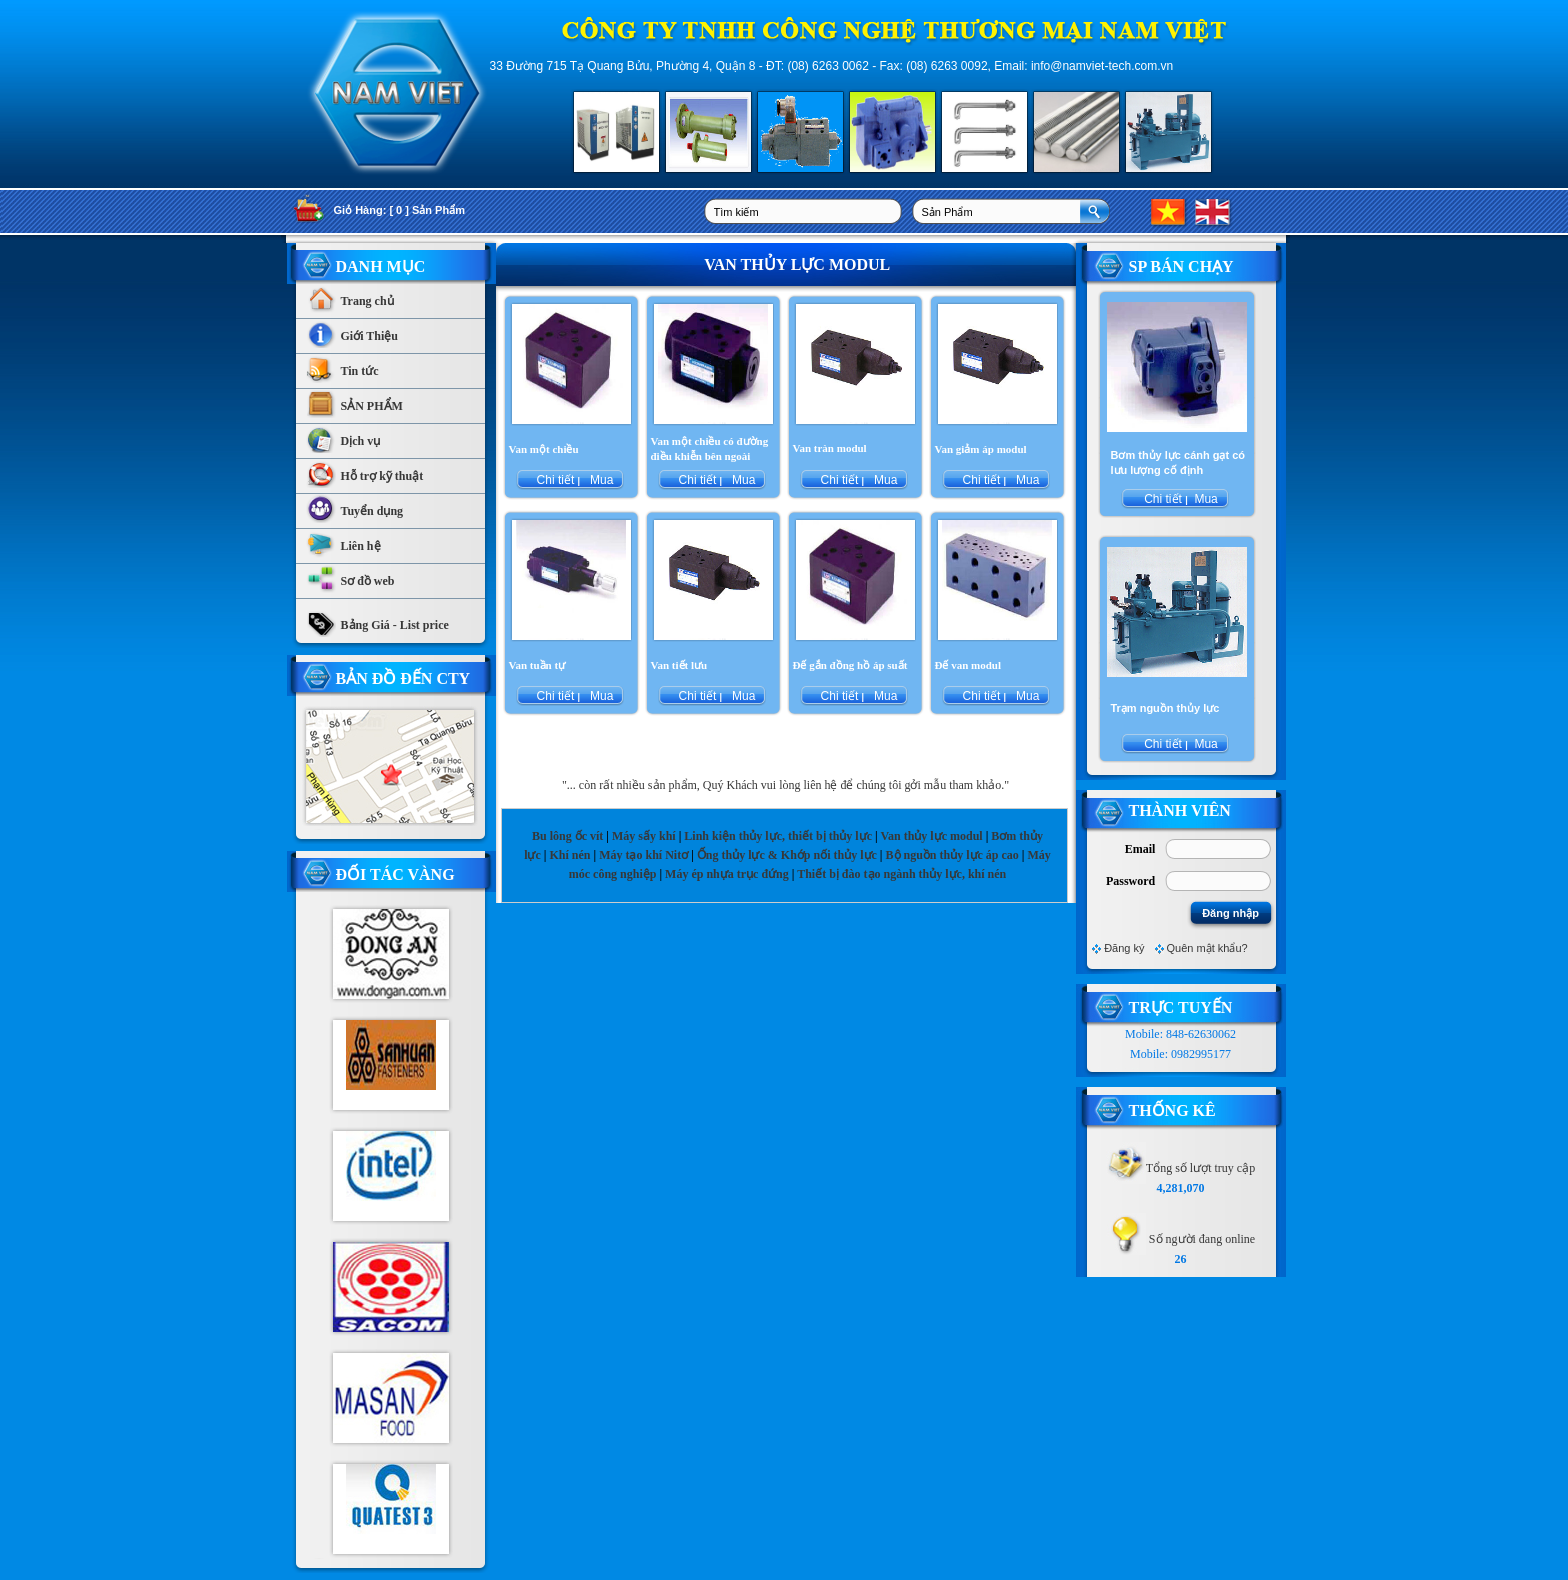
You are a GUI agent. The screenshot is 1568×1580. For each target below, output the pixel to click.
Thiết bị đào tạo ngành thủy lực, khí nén (901, 874)
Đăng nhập (1230, 913)
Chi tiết (555, 480)
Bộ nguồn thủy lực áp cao (952, 855)
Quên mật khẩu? (1207, 948)
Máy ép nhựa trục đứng (727, 874)
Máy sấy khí (644, 836)
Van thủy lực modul (931, 836)
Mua (600, 480)
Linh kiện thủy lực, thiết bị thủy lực (778, 836)
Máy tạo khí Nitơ (645, 855)
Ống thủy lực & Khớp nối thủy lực (787, 855)
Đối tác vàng (395, 874)
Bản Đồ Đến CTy (403, 678)
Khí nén (569, 855)
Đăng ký (1124, 948)
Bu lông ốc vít (567, 836)
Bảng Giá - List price (377, 620)
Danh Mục (381, 266)
